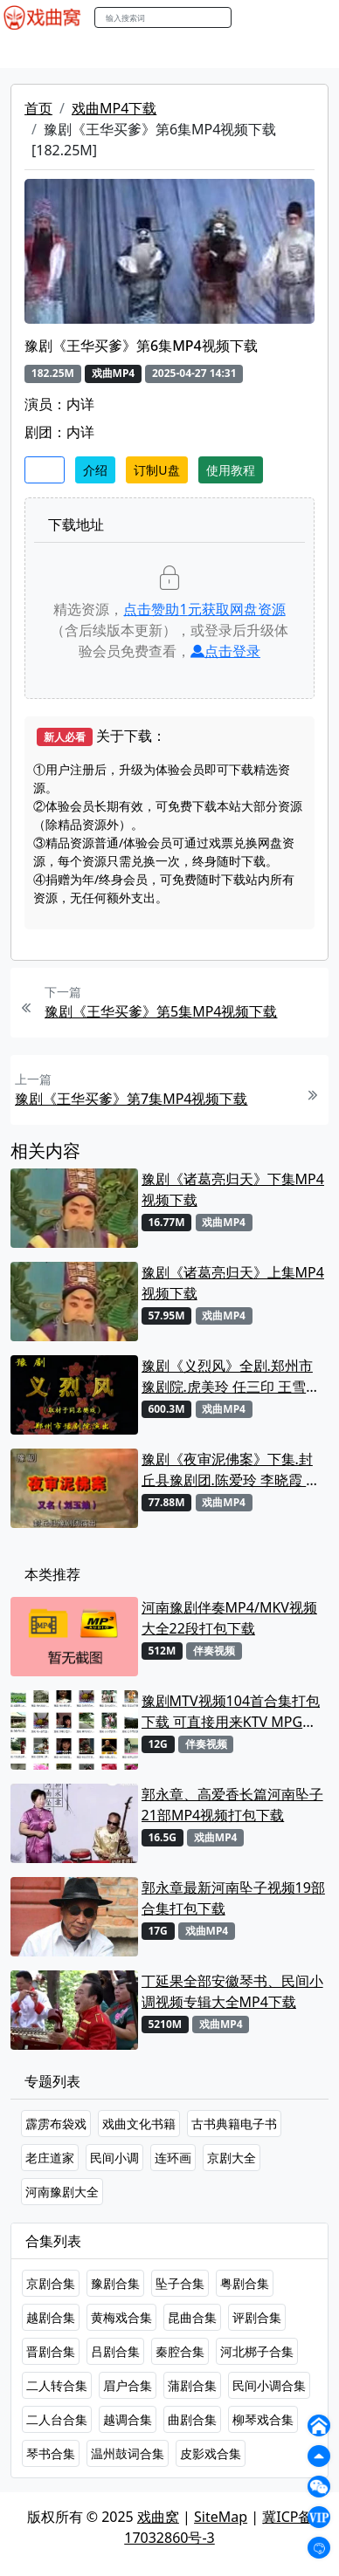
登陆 (316, 18)
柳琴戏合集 (263, 2419)
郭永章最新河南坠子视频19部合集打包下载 (233, 1898)
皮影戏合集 (210, 2453)
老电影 (163, 51)
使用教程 (230, 470)
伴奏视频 (214, 1650)
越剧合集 (50, 2317)
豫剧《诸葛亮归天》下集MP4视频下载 (233, 1189)
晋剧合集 (50, 2351)
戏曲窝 (158, 2516)
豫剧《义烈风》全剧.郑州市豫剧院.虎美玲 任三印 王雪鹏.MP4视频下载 (227, 1376)
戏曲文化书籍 (139, 2123)
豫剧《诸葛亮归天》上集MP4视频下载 (233, 1283)
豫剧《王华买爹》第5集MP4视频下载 (161, 1011)
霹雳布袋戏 (55, 2123)
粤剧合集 (244, 2283)
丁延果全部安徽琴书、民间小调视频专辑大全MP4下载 (232, 1991)
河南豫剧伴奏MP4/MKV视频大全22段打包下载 (229, 1618)
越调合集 (127, 2419)
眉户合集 (127, 2385)
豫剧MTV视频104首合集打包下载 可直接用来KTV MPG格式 (231, 1711)
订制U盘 (156, 470)
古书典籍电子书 (234, 2123)
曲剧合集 (192, 2419)
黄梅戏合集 (121, 2317)
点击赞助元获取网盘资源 (204, 609)
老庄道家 (49, 2157)
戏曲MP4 (33, 51)
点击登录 (225, 651)
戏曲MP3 (102, 51)
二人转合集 (56, 2385)
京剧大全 (231, 2157)
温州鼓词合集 (127, 2453)
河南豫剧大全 (62, 2191)
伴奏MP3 (290, 51)
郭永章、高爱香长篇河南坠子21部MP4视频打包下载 (232, 1805)
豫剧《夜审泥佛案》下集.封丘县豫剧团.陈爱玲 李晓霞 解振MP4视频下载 (231, 1469)
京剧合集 (50, 2283)
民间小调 (114, 2157)
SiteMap (220, 2516)
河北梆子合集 (257, 2351)
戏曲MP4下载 (114, 108)
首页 (38, 108)
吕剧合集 (115, 2351)
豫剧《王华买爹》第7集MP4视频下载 (131, 1098)
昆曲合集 (192, 2317)
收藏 (44, 470)
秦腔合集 (180, 2351)
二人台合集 (56, 2419)
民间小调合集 (269, 2385)
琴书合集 (50, 2453)
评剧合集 (256, 2317)
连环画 (173, 2157)
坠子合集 (180, 2283)
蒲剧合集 (192, 2385)
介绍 (95, 470)
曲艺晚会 (223, 51)
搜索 (250, 17)
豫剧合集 (115, 2283)
